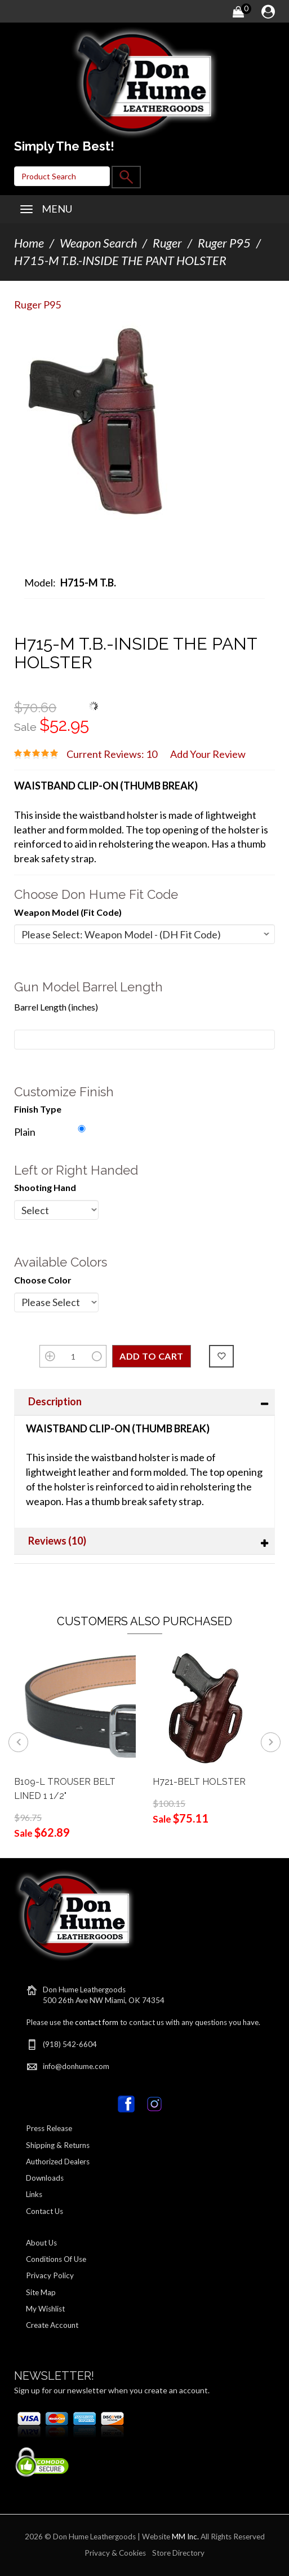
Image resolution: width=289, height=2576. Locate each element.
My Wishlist (45, 2308)
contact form (96, 2022)
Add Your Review (208, 754)
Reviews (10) (57, 1540)
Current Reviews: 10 (111, 754)
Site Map (41, 2292)
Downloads (45, 2177)
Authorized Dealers (58, 2161)
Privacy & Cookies (115, 2552)
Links (34, 2194)
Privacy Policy (50, 2275)
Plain (24, 1132)
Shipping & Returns (58, 2145)
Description (55, 1401)
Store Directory (178, 2552)
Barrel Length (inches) (56, 1007)
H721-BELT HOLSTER (199, 1781)
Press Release (49, 2128)
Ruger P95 (224, 243)
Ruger (167, 243)
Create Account (52, 2325)
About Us (41, 2242)
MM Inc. (185, 2536)
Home (29, 243)
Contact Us (44, 2211)
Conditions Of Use (56, 2259)
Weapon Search (98, 243)
